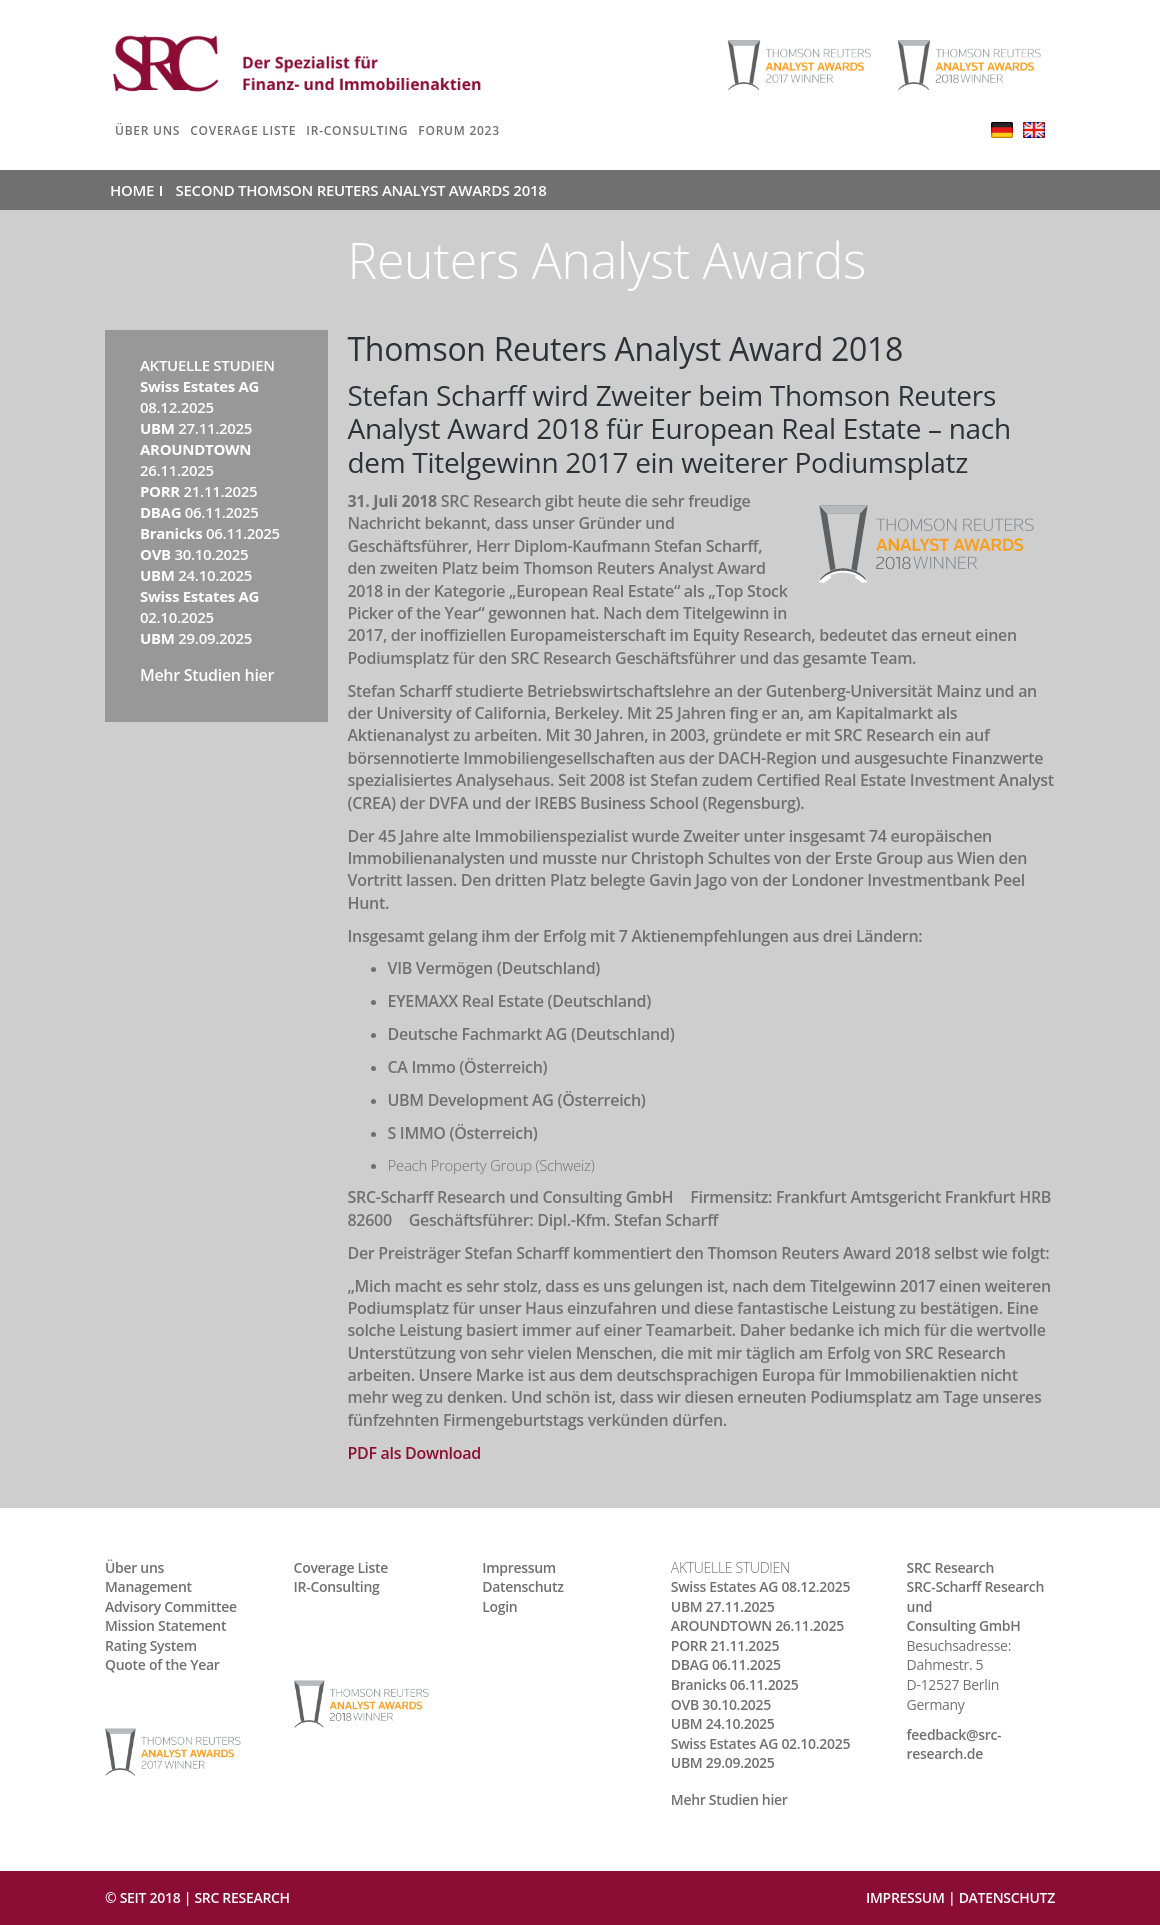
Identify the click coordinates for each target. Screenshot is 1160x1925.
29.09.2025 (196, 638)
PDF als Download (414, 1453)
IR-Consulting (357, 130)
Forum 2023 (459, 130)
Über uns (147, 130)
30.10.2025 (194, 554)
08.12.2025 (199, 396)
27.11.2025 (196, 428)
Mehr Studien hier (207, 675)
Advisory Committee (171, 1606)
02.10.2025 (199, 606)
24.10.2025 (196, 575)
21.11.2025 (198, 491)
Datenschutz (522, 1586)
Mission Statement (165, 1625)
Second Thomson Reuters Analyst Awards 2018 (361, 190)
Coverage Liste (243, 130)
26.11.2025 (195, 459)
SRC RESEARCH (241, 1897)
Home (132, 190)
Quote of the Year (162, 1664)
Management (148, 1586)
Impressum (519, 1567)
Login (499, 1606)
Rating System (151, 1645)
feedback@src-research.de (954, 1744)
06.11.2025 (199, 512)
